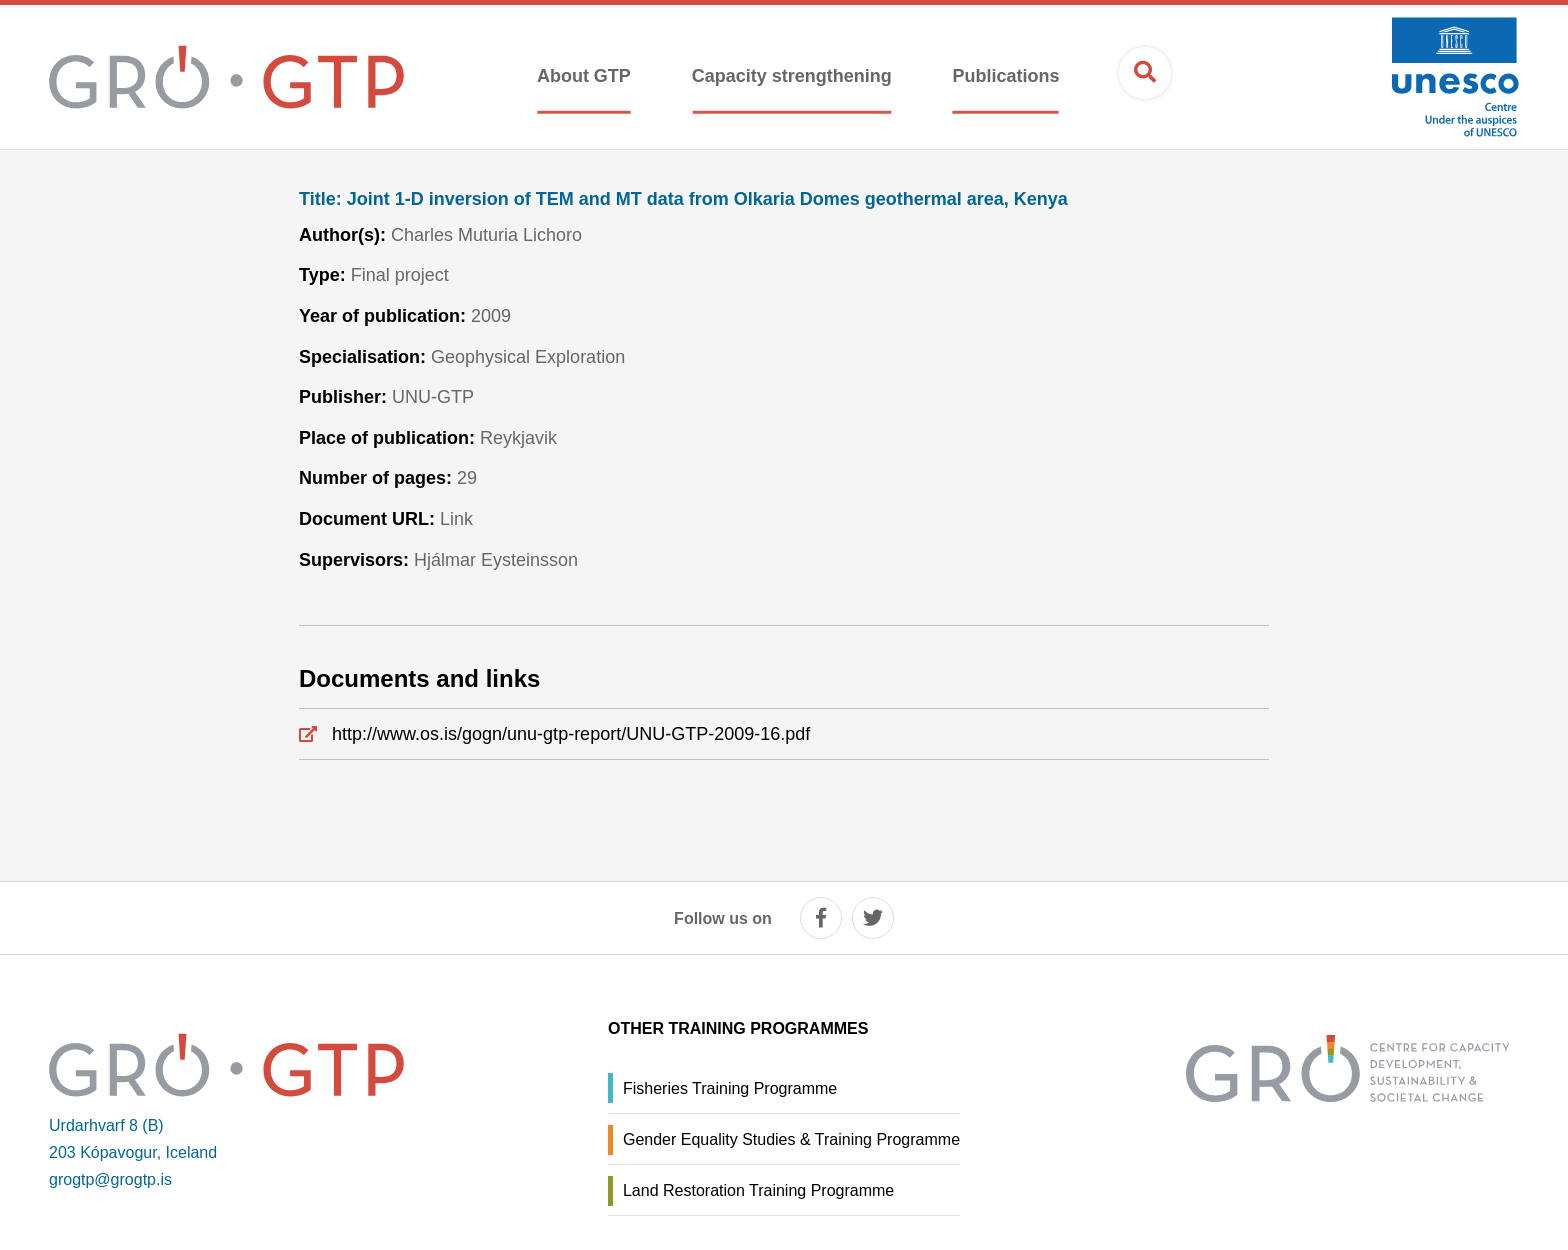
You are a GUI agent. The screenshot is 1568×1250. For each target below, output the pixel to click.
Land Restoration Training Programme (758, 1190)
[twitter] (873, 918)
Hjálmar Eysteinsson (496, 560)
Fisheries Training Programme (730, 1088)
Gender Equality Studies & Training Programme (791, 1139)
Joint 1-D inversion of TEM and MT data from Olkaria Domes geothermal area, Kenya (683, 199)
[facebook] (821, 918)
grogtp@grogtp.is (110, 1179)
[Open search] (1145, 73)
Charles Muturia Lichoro (486, 235)
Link (456, 519)
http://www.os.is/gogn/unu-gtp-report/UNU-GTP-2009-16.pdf (571, 734)
